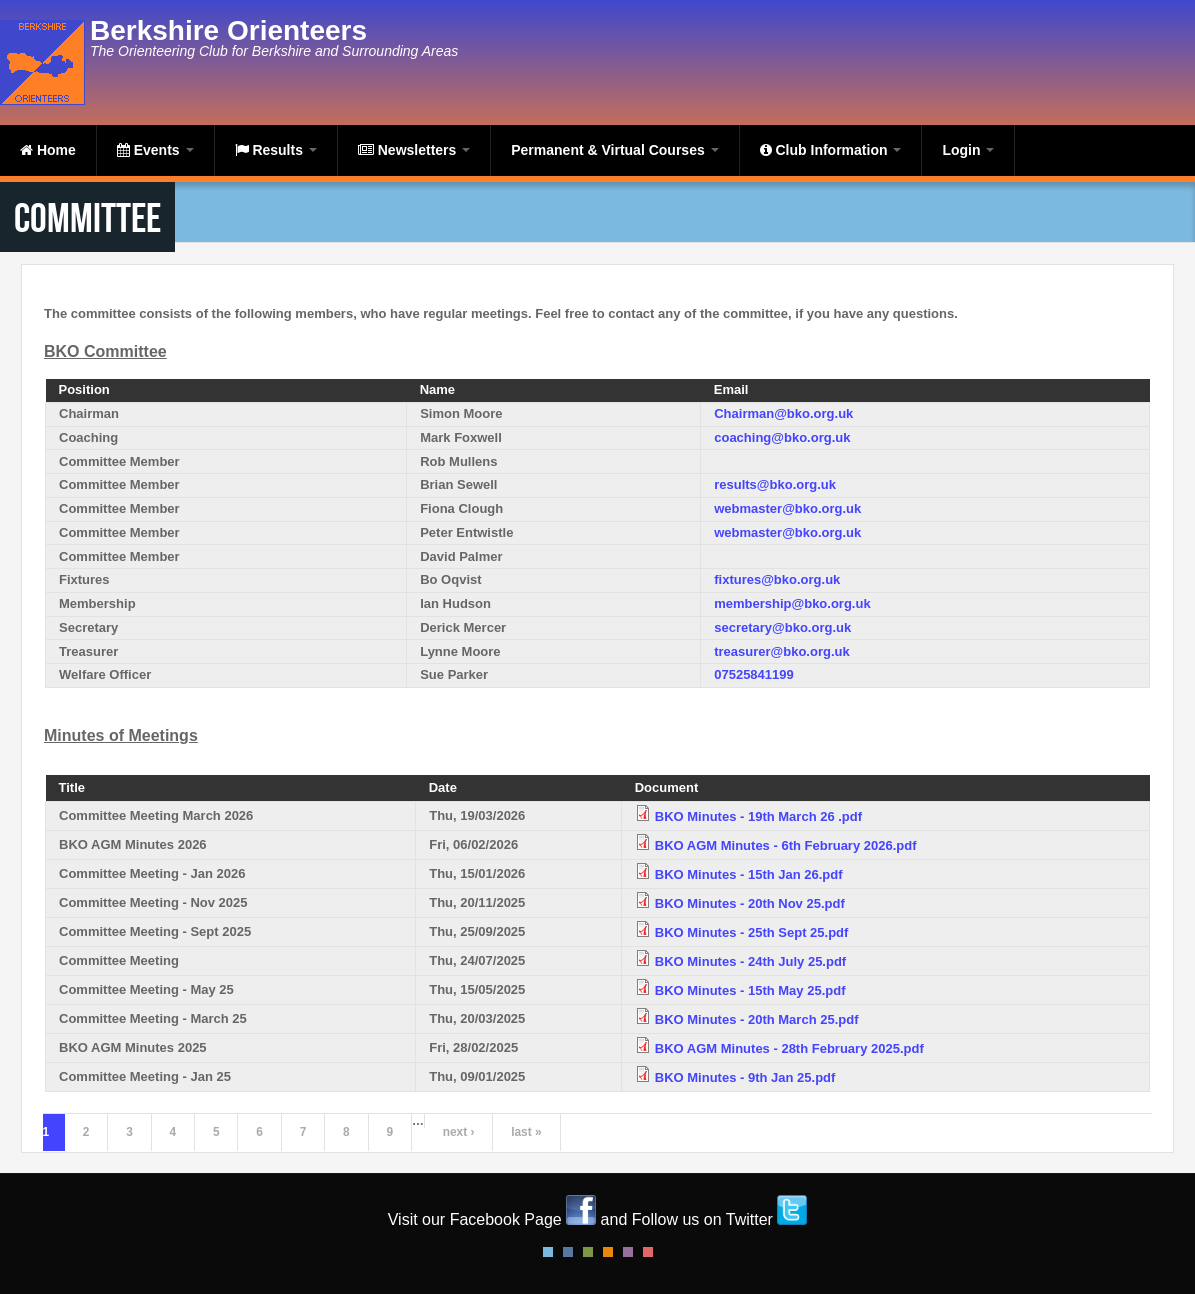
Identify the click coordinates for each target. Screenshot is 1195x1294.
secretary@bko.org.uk (782, 627)
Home (48, 150)
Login (968, 150)
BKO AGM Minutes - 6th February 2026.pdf (786, 845)
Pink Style (628, 1252)
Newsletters (414, 150)
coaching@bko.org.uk (782, 437)
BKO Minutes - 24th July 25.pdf (750, 961)
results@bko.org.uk (775, 484)
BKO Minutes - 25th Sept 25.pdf (752, 932)
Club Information (831, 150)
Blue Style (568, 1252)
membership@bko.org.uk (792, 603)
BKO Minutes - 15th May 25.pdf (750, 990)
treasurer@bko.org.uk (782, 651)
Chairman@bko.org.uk (783, 413)
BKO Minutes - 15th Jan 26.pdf (749, 874)
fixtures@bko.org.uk (777, 579)
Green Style (588, 1252)
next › (459, 1132)
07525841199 (754, 674)
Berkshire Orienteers (228, 30)
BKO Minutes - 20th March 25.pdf (757, 1019)
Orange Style (608, 1252)
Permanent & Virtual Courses (614, 150)
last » (526, 1132)
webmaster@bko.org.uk (787, 508)
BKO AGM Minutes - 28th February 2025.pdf (789, 1048)
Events (155, 150)
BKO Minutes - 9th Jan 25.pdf (745, 1077)
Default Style (548, 1252)
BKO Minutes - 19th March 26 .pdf (758, 816)
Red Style (648, 1252)
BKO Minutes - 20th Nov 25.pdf (750, 903)
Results (276, 150)
